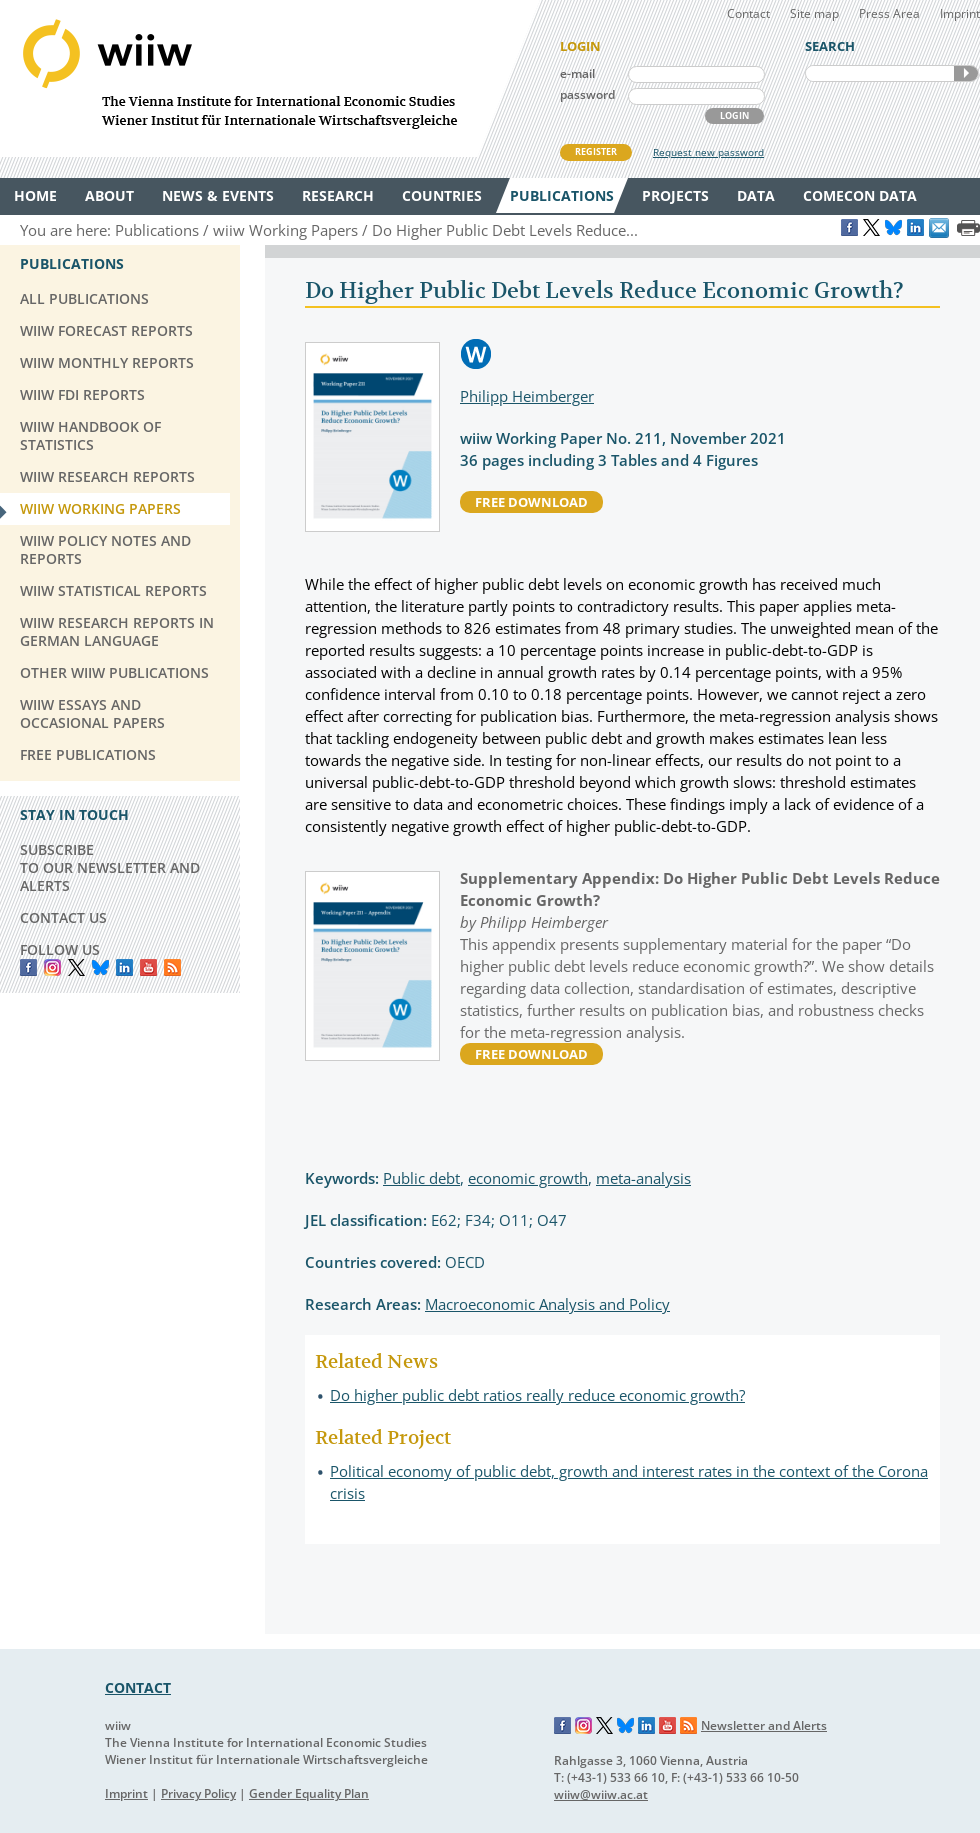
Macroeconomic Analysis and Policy (547, 1304)
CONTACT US (63, 917)
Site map (814, 13)
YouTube (148, 967)
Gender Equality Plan (309, 1793)
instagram (52, 967)
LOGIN (734, 115)
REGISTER (596, 151)
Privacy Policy (198, 1793)
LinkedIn (124, 967)
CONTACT (138, 1687)
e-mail (577, 73)
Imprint (960, 13)
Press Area (889, 13)
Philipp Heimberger (527, 396)
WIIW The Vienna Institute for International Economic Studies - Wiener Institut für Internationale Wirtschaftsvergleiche (270, 78)
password (587, 94)
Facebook (28, 967)
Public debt (421, 1178)
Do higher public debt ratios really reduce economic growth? (537, 1395)
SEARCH (966, 73)
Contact (748, 13)
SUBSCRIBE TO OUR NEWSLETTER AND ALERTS (110, 867)
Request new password (708, 152)
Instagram (584, 1726)
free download (531, 502)
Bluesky (100, 967)
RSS (172, 967)
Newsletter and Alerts (764, 1725)
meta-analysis (643, 1178)
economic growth (528, 1178)
